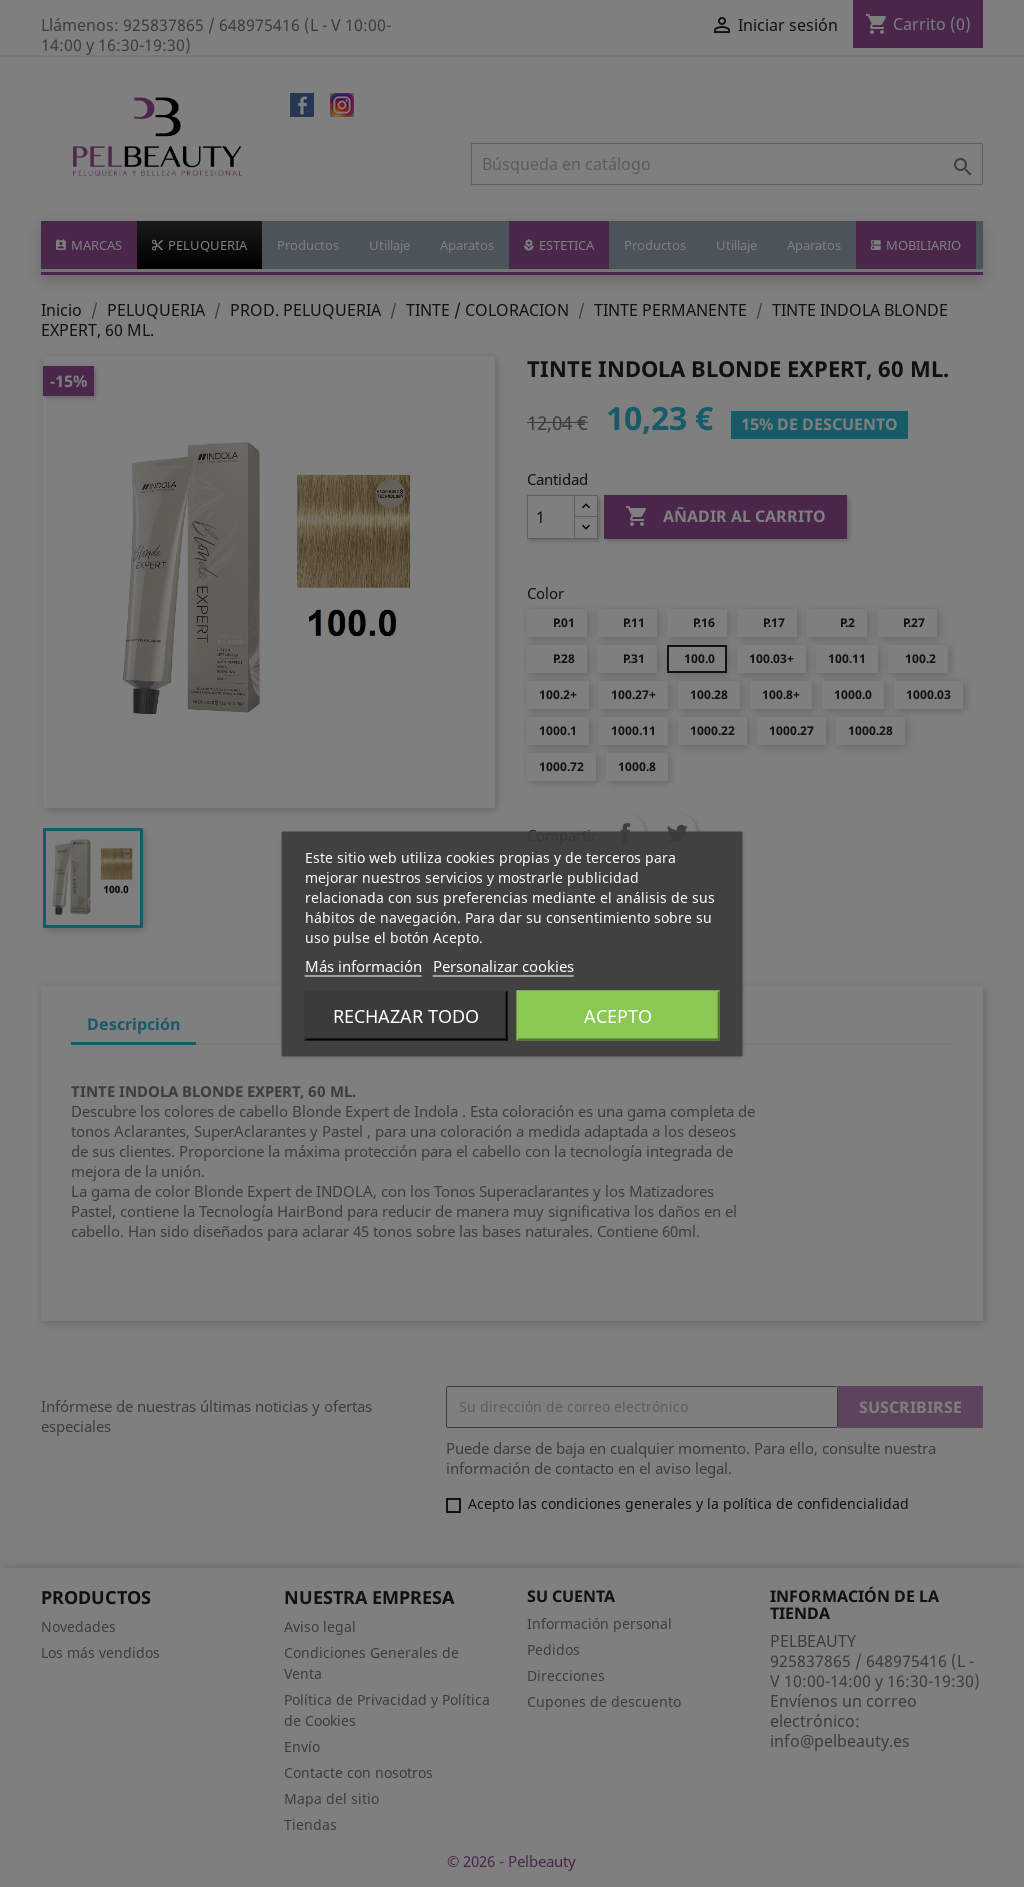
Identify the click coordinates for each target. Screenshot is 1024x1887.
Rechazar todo (406, 1015)
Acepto (618, 1015)
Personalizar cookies (503, 965)
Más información (363, 965)
